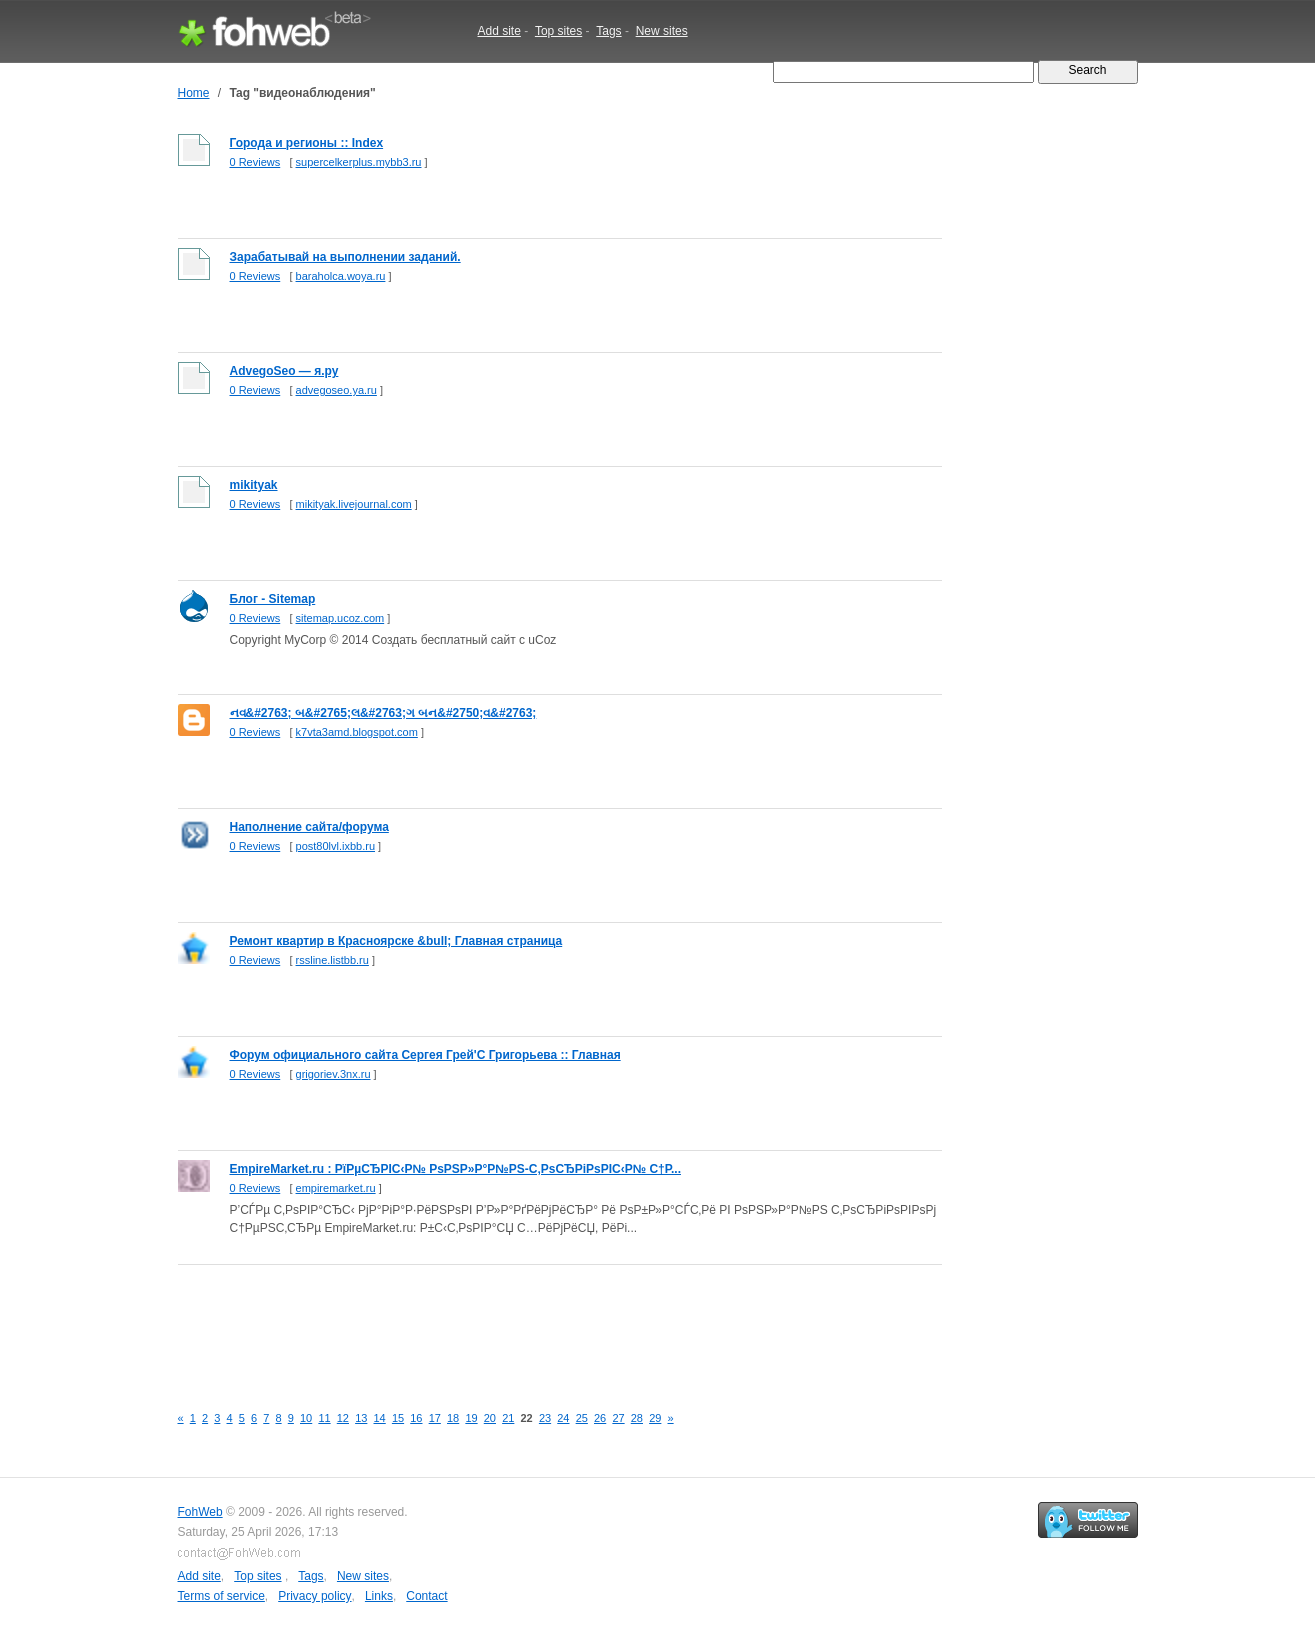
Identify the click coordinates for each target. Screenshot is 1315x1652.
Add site (499, 31)
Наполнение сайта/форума (309, 827)
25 (582, 1418)
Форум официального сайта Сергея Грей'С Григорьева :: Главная (425, 1055)
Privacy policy (314, 1596)
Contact (426, 1596)
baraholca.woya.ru (341, 276)
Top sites (558, 31)
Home (194, 93)
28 (637, 1418)
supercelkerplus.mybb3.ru (359, 162)
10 (306, 1418)
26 (600, 1418)
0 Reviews (255, 162)
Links (379, 1596)
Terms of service (221, 1596)
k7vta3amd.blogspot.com (357, 732)
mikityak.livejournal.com (354, 504)
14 (380, 1418)
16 (416, 1418)
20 (490, 1418)
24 (563, 1418)
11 (324, 1418)
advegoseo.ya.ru (336, 390)
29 (655, 1418)
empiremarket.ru (336, 1188)
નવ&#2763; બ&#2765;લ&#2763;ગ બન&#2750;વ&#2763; (383, 713)
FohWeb (200, 1512)
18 (453, 1418)
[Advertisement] (542, 1323)
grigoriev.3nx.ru (333, 1074)
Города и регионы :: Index (307, 143)
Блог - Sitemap (273, 599)
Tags (608, 31)
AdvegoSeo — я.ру (284, 371)
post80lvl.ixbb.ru (336, 846)
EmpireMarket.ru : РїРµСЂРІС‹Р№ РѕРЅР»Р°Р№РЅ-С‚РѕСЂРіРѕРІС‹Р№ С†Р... (455, 1169)
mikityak (254, 485)
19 (471, 1418)
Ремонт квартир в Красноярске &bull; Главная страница (396, 941)
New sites (662, 31)
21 (508, 1418)
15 (398, 1418)
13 (361, 1418)
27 (618, 1418)
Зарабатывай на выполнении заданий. (345, 257)
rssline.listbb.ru (332, 960)
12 (343, 1418)
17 (435, 1418)
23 (545, 1418)
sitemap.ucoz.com (340, 618)
